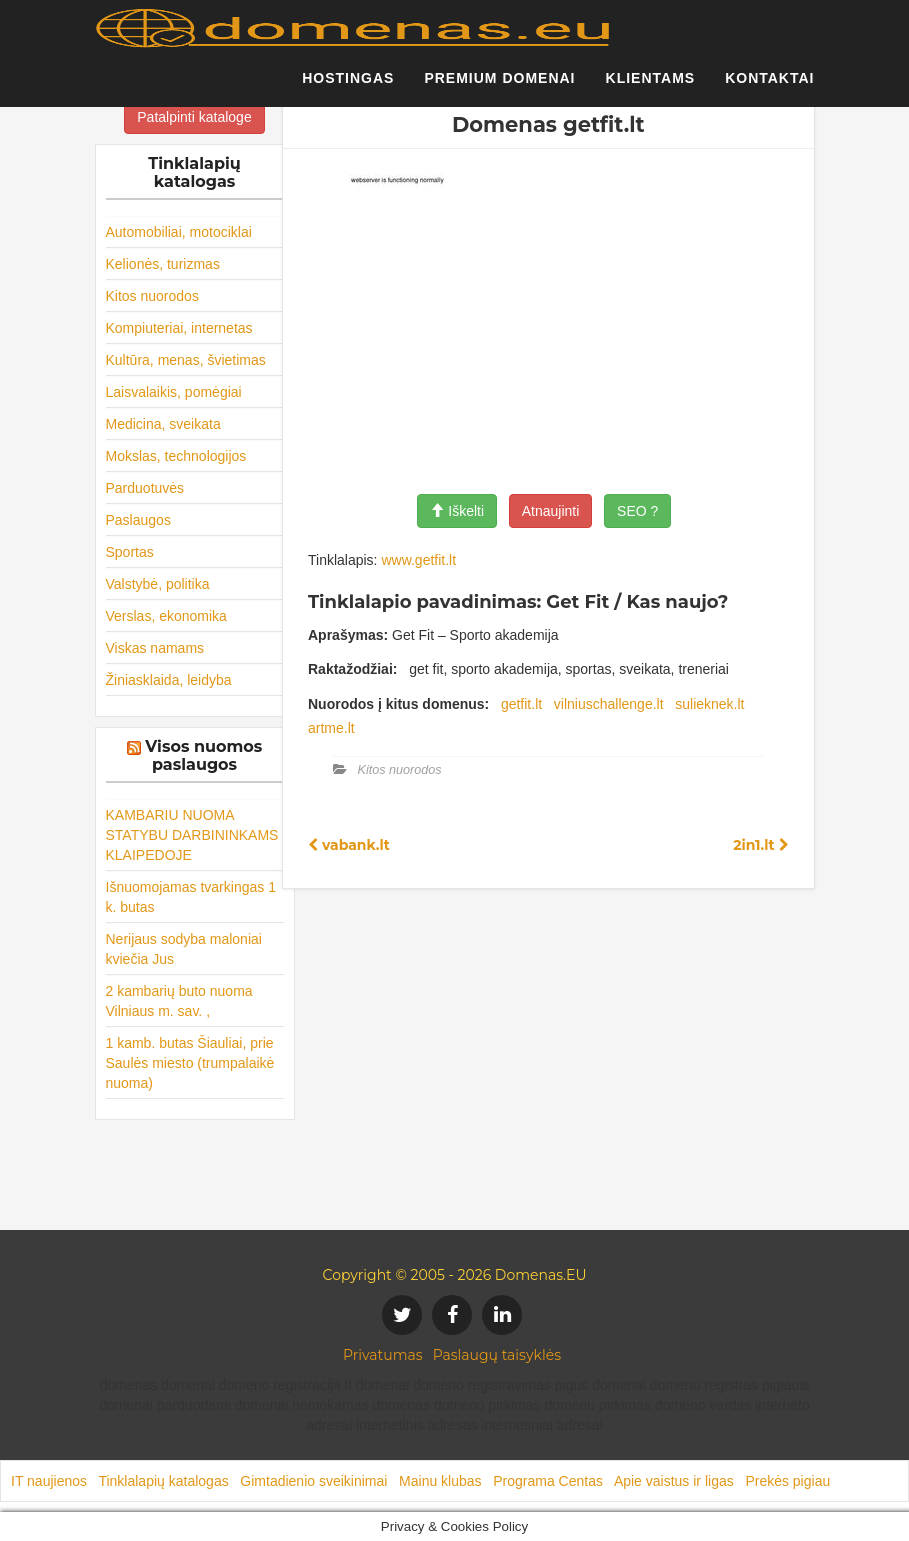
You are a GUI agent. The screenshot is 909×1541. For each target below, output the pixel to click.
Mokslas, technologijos (176, 456)
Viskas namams (155, 648)
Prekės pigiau (787, 1481)
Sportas (130, 552)
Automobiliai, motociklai (179, 232)
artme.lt (331, 728)
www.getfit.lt (418, 560)
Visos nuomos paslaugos (203, 755)
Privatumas (383, 1355)
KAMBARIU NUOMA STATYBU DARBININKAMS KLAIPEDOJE (192, 835)
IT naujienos (49, 1481)
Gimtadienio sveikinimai (313, 1481)
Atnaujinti (551, 511)
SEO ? (637, 511)
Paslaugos (138, 520)
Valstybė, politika (158, 584)
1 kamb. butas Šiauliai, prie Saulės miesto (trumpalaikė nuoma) (190, 1063)
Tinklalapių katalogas (163, 1481)
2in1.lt (760, 845)
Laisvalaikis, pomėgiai (174, 392)
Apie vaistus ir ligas (674, 1481)
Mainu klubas (440, 1481)
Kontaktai (769, 85)
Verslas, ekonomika (166, 616)
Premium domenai (499, 85)
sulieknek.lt (709, 704)
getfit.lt (521, 704)
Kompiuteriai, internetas (179, 328)
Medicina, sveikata (163, 424)
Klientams (651, 85)
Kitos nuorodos (152, 296)
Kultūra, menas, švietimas (186, 360)
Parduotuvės (145, 488)
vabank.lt (349, 845)
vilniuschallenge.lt (609, 704)
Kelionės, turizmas (163, 264)
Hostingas (348, 85)
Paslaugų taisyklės (497, 1355)
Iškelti (457, 511)
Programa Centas (548, 1481)
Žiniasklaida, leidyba (169, 680)
